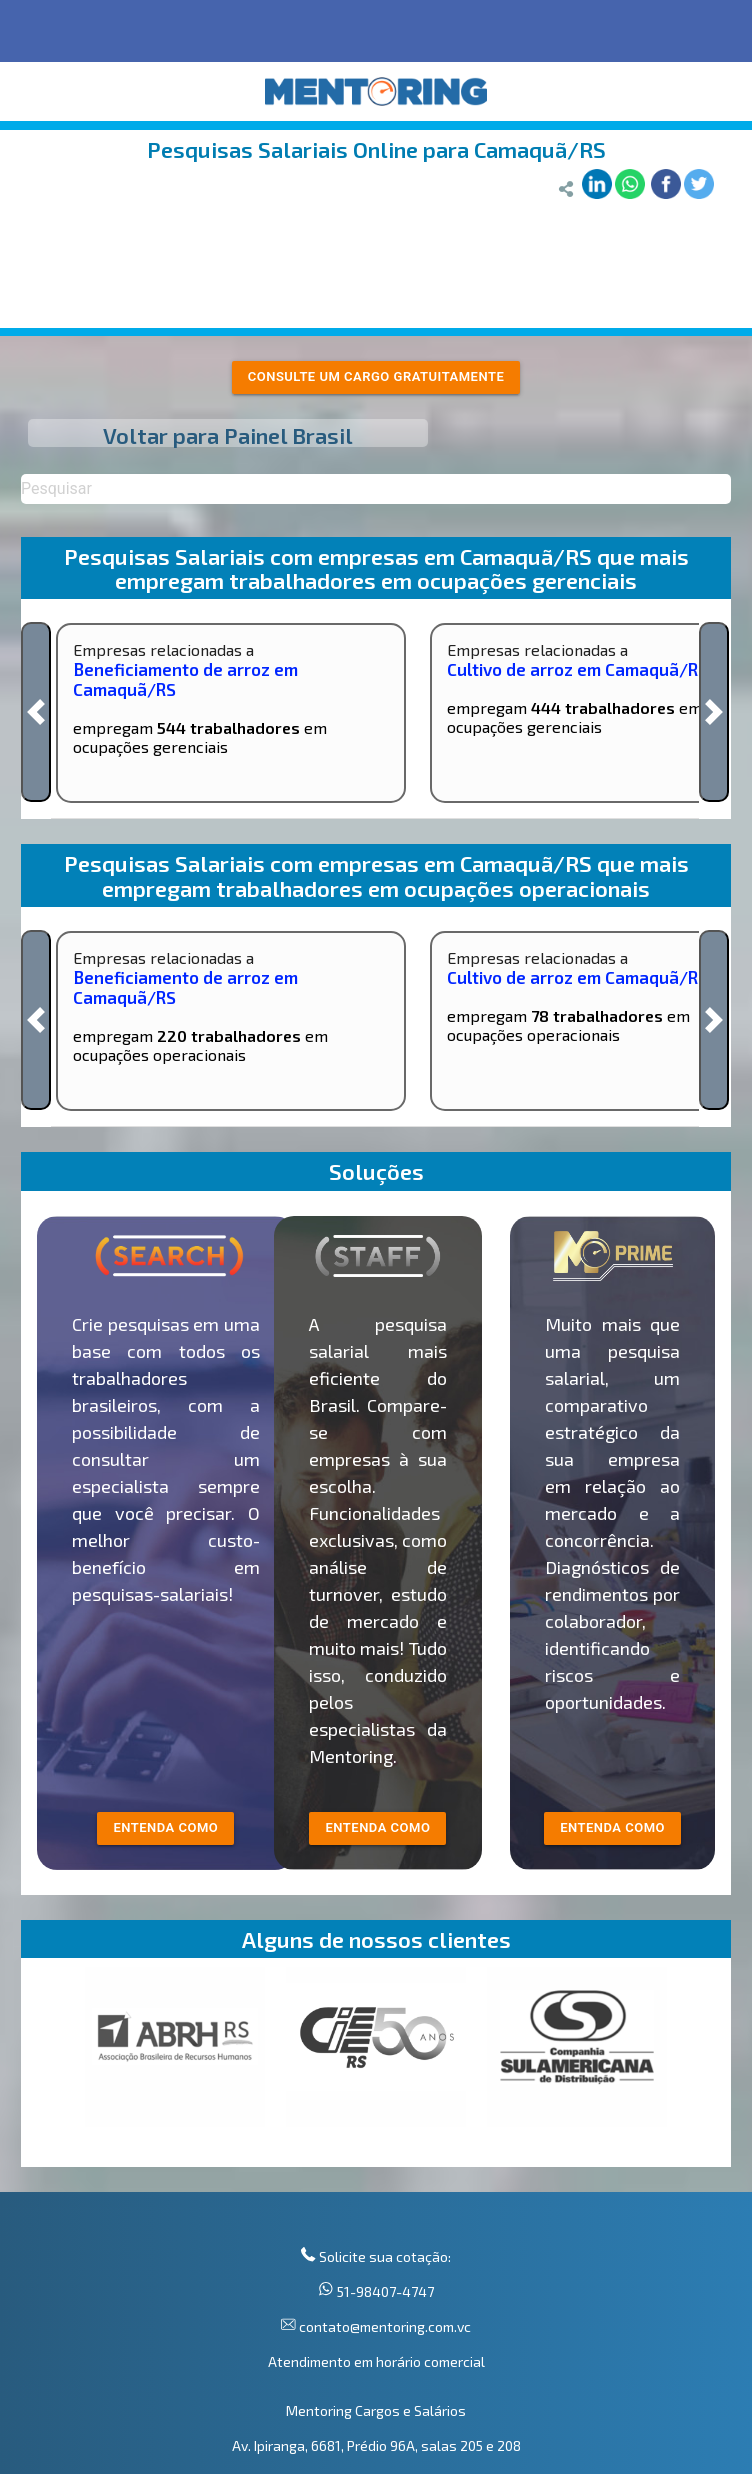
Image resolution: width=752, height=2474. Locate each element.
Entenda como (612, 1827)
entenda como (165, 1827)
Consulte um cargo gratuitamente (376, 376)
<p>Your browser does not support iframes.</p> (376, 2067)
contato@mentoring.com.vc (383, 2326)
